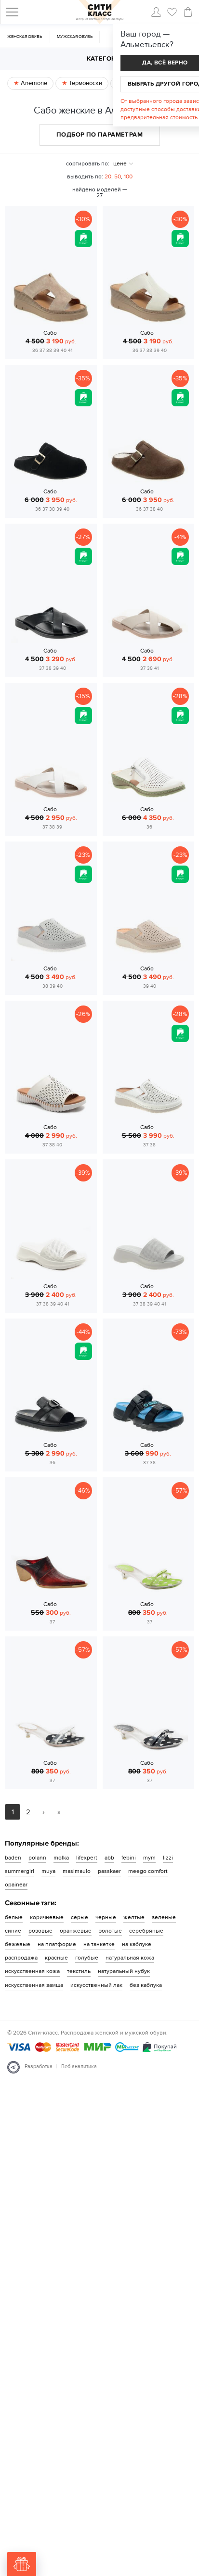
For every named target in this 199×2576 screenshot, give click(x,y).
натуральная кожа (130, 1957)
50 (117, 176)
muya (48, 1871)
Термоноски (84, 83)
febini (128, 1857)
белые (14, 1917)
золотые (110, 1930)
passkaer (109, 1871)
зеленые (164, 1917)
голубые (86, 1957)
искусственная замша (34, 1985)
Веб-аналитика (79, 2066)
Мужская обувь (75, 36)
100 (128, 176)
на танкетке (99, 1944)
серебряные (146, 1930)
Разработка (39, 2066)
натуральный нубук (124, 1971)
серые (79, 1917)
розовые (40, 1930)
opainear (16, 1884)
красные (56, 1957)
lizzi (168, 1857)
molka (61, 1857)
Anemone (33, 83)
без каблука (146, 1985)
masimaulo (77, 1871)
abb (109, 1857)
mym (149, 1857)
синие (13, 1930)
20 (108, 176)
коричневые (47, 1917)
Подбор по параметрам (99, 134)
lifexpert (86, 1857)
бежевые (17, 1944)
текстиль (79, 1971)
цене (120, 163)
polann (37, 1857)
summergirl (19, 1871)
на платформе (57, 1944)
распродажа (21, 1957)
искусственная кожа (32, 1971)
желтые (134, 1917)
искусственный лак (96, 1985)
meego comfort (148, 1871)
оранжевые (76, 1930)
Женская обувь (24, 36)
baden (13, 1857)
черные (105, 1917)
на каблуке (136, 1944)
